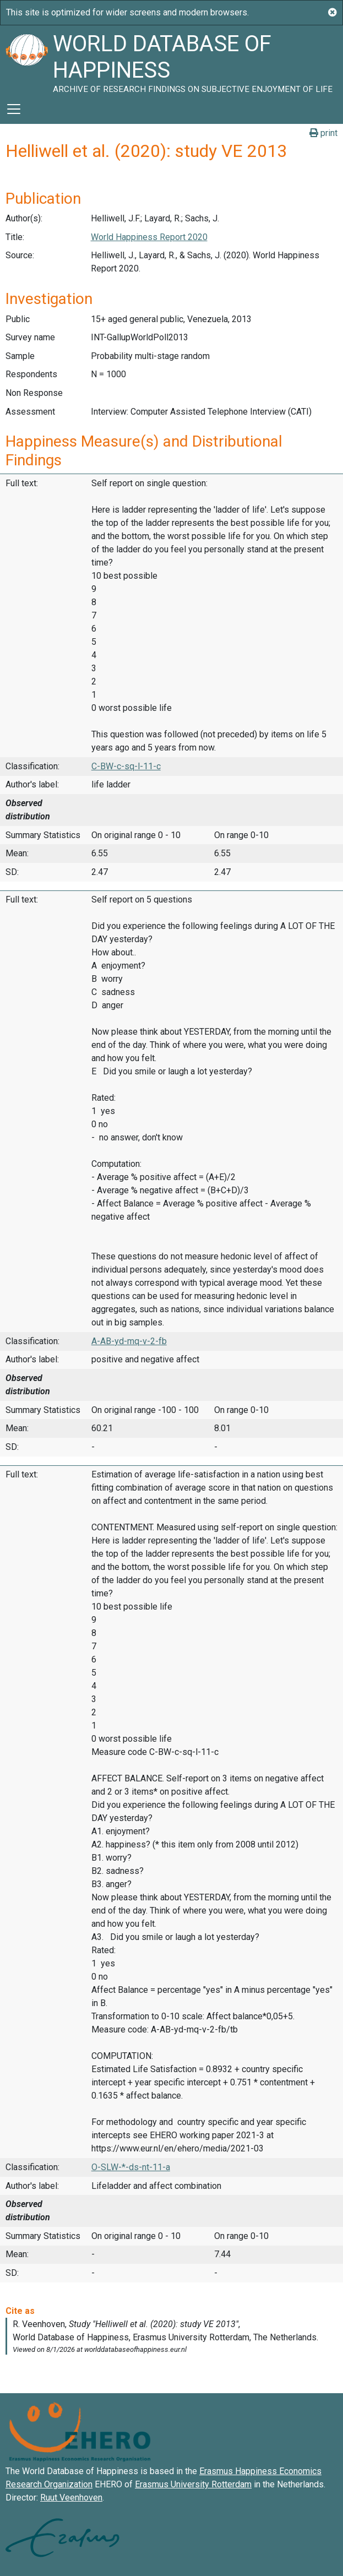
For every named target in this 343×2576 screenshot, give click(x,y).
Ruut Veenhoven (71, 2497)
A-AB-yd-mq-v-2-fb (129, 1341)
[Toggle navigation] (14, 109)
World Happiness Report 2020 (149, 237)
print (323, 133)
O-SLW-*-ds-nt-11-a (130, 2167)
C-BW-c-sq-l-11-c (126, 766)
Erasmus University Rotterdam (193, 2484)
